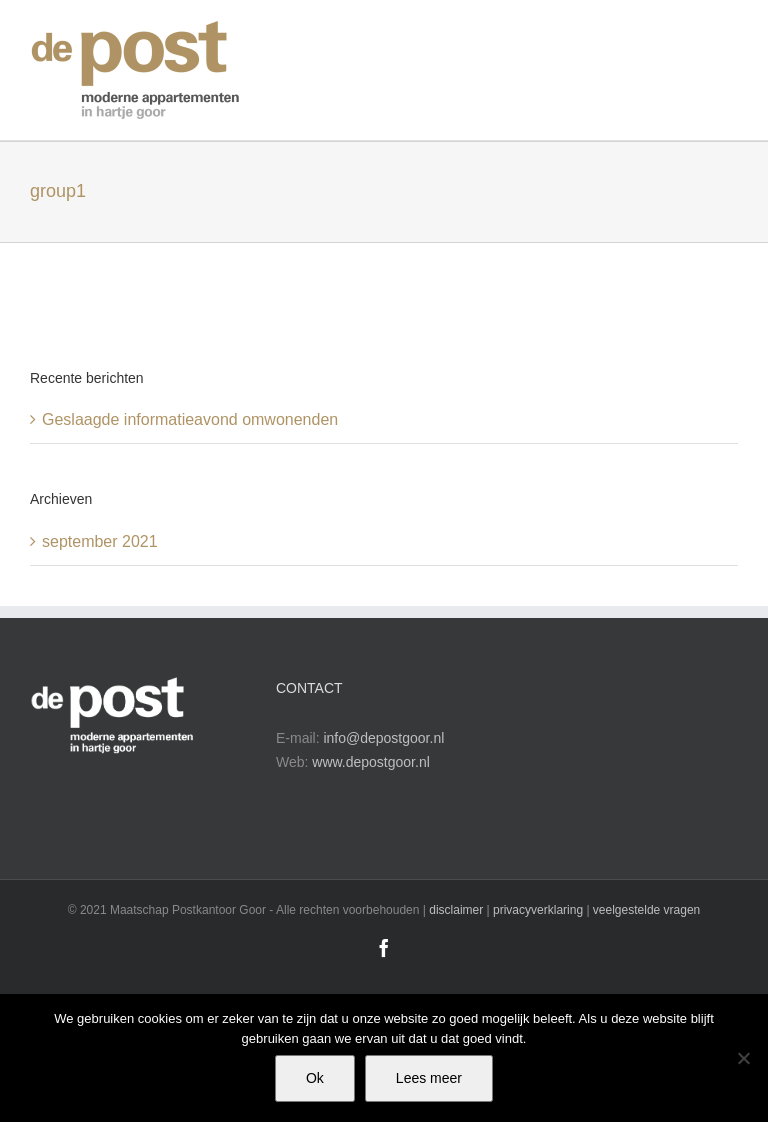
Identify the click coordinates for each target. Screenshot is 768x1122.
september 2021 (100, 541)
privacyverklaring (538, 910)
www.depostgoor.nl (371, 762)
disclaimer (456, 910)
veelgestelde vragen (646, 910)
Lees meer (429, 1078)
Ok (315, 1078)
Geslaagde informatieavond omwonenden (190, 419)
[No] (743, 1058)
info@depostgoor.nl (383, 738)
